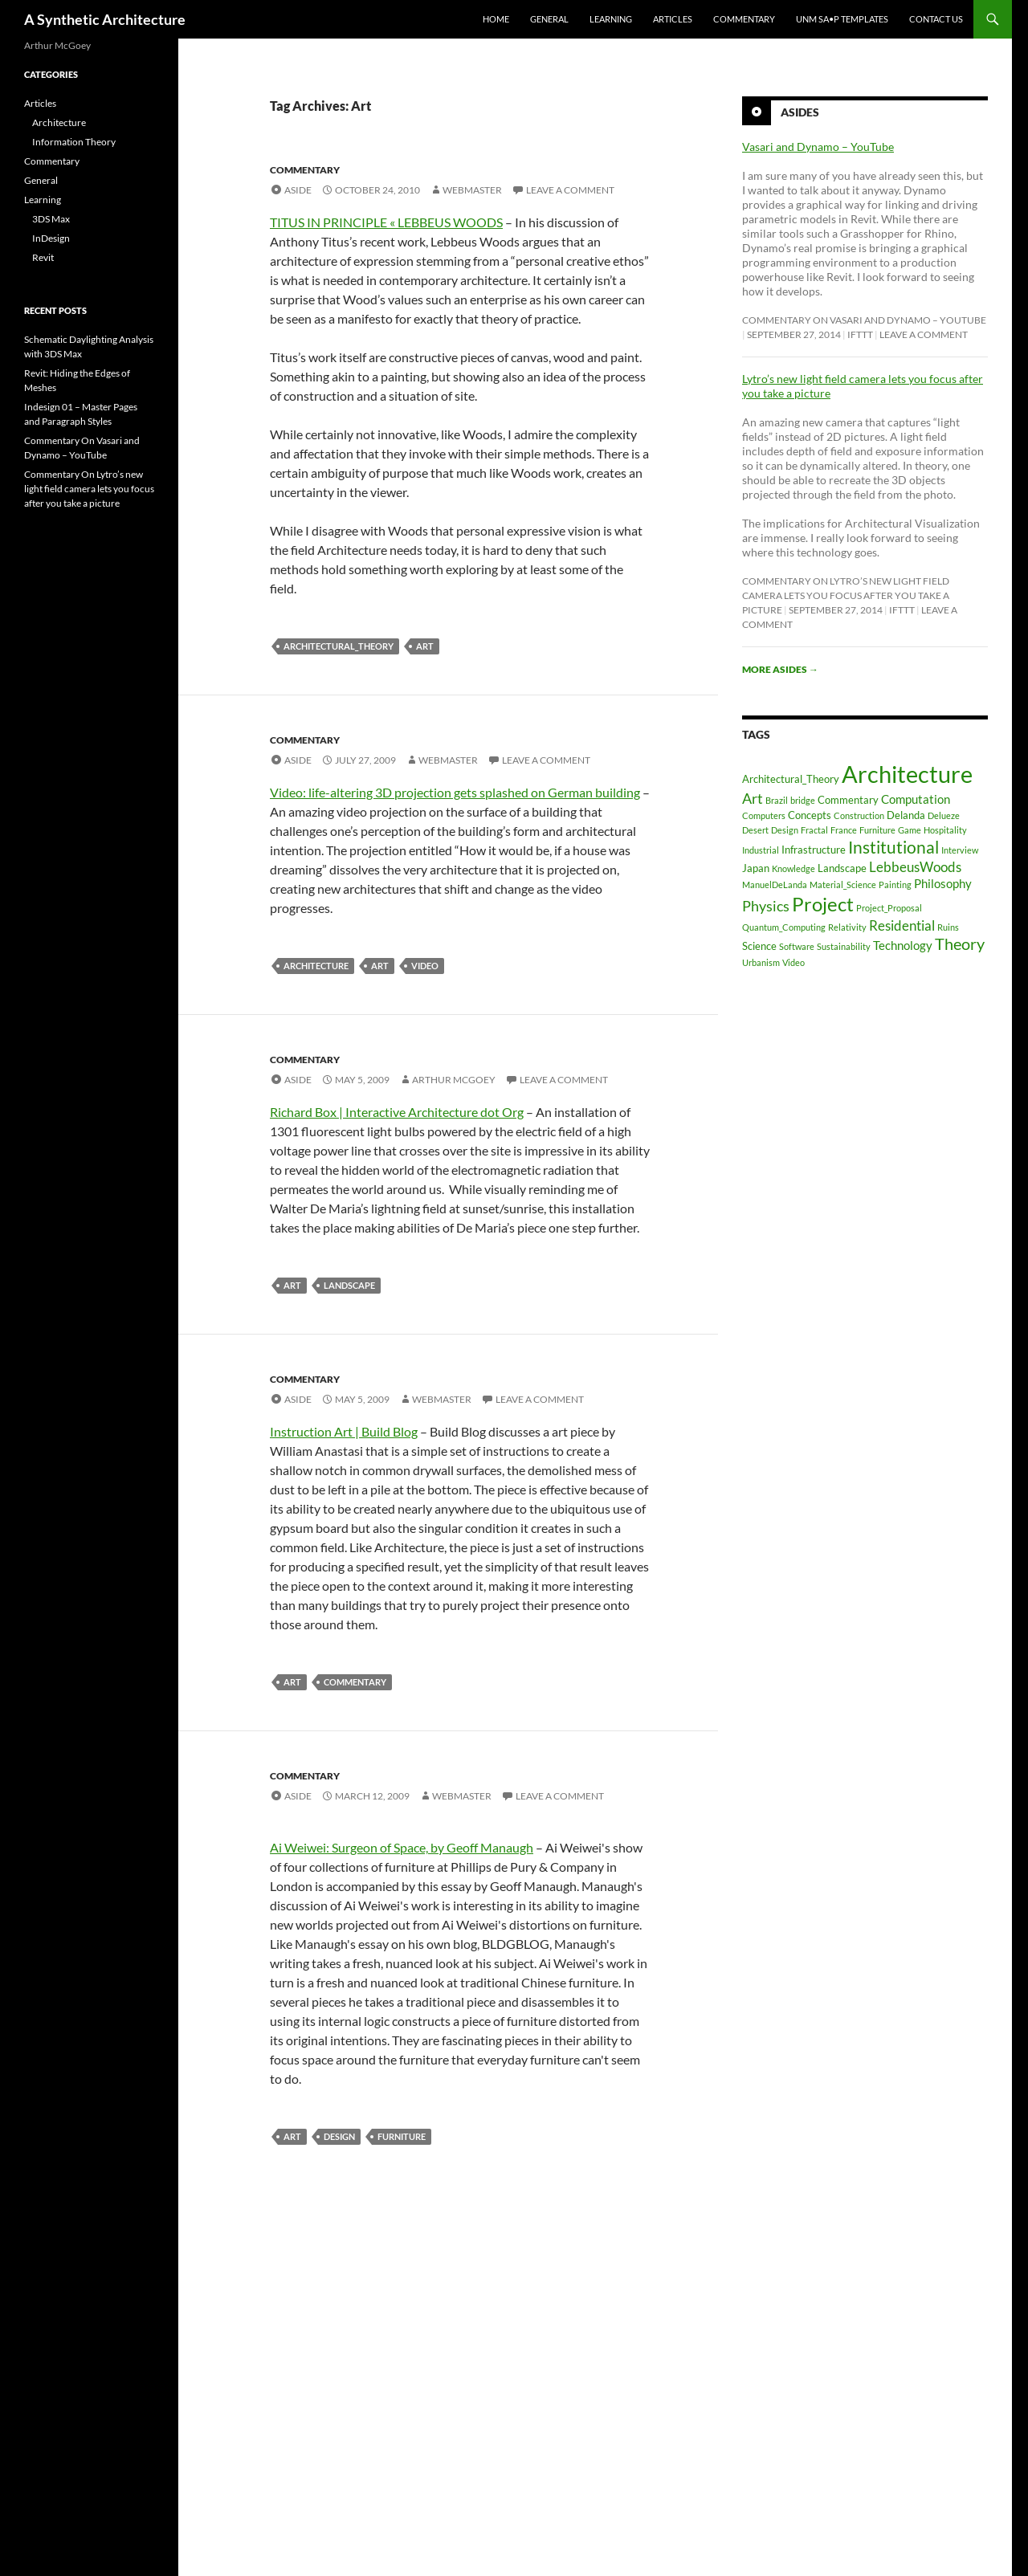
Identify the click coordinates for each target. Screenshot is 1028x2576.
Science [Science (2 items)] (759, 946)
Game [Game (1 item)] (909, 830)
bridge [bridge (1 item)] (802, 800)
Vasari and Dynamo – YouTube (818, 146)
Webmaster (472, 190)
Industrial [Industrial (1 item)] (760, 850)
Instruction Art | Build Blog (344, 1431)
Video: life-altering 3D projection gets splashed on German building (455, 792)
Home (496, 19)
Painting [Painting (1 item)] (895, 884)
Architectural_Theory (339, 646)
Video (425, 965)
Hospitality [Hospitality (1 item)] (945, 830)
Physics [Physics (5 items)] (765, 906)
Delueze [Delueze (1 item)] (944, 815)
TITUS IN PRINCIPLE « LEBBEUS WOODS (386, 222)
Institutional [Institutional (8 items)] (893, 847)
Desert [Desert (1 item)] (755, 830)
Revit (43, 257)
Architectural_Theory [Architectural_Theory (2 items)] (790, 778)
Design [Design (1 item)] (784, 830)
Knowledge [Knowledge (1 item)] (793, 868)
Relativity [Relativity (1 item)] (847, 927)
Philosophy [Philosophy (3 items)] (943, 883)
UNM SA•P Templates (842, 19)
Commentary (744, 19)
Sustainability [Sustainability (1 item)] (844, 946)
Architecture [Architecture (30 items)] (907, 774)
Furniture (401, 2136)
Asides (800, 112)
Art (425, 646)
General (549, 19)
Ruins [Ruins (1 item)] (948, 927)
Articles (672, 19)
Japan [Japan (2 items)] (755, 868)
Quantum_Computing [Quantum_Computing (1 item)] (784, 927)
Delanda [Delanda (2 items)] (906, 815)
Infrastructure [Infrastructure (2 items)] (813, 849)
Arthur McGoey (454, 1080)
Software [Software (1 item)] (796, 946)
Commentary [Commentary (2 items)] (848, 799)
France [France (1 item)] (843, 830)
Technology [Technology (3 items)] (902, 945)
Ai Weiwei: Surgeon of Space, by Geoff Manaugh (401, 1847)
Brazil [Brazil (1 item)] (776, 800)
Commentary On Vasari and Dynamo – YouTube (864, 320)
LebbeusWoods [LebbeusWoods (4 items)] (915, 866)
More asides (780, 669)
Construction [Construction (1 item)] (859, 815)
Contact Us (936, 19)
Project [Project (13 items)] (823, 903)
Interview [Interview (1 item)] (959, 850)
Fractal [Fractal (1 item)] (814, 830)
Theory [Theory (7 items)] (960, 943)
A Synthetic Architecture (105, 19)
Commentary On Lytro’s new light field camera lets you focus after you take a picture (845, 595)
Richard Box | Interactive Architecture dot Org (397, 1111)
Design (339, 2136)
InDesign (51, 238)
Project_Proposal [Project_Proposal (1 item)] (889, 908)
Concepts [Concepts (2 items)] (809, 815)
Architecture (316, 965)
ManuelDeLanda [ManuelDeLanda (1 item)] (774, 884)
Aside (298, 190)
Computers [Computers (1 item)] (763, 815)
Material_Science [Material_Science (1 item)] (843, 884)
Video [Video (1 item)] (793, 962)
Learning (610, 19)
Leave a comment (570, 190)
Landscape (349, 1285)
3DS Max (51, 219)
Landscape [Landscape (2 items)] (842, 868)
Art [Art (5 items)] (752, 798)
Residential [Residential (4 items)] (902, 925)
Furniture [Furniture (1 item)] (877, 830)
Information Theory (74, 142)
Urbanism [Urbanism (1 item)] (761, 962)
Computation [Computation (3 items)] (915, 799)
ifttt (860, 334)
